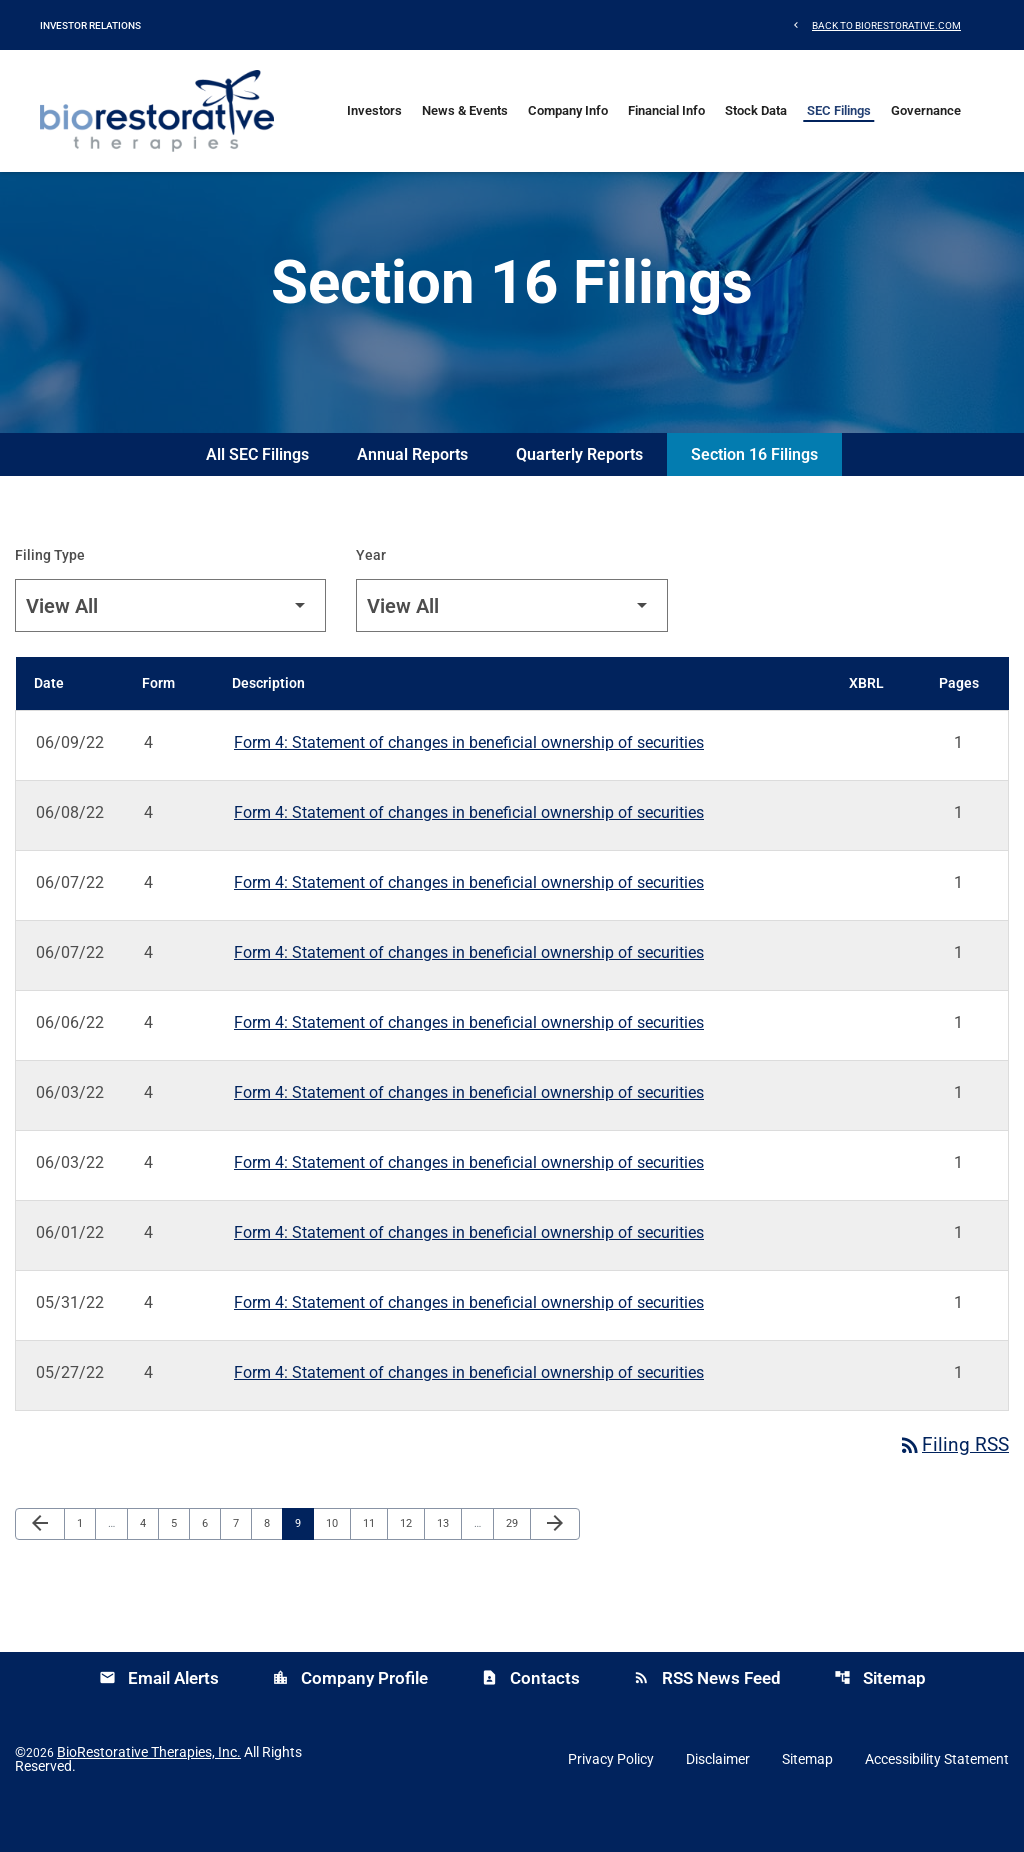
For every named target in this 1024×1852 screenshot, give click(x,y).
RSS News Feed (707, 1717)
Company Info (568, 110)
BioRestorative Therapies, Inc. (149, 1791)
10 (337, 1562)
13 (448, 1562)
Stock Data (756, 110)
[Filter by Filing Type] (170, 643)
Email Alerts (159, 1717)
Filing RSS (952, 1484)
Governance (926, 110)
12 (411, 1562)
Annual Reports (412, 492)
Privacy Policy (611, 1798)
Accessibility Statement (937, 1798)
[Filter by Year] (511, 643)
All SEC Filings (257, 492)
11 (374, 1562)
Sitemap (880, 1717)
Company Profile (350, 1717)
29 (517, 1562)
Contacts (530, 1717)
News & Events (465, 110)
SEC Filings (839, 110)
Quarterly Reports (579, 492)
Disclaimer (718, 1798)
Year (371, 593)
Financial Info (666, 110)
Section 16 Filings (754, 492)
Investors (374, 110)
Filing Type (50, 593)
